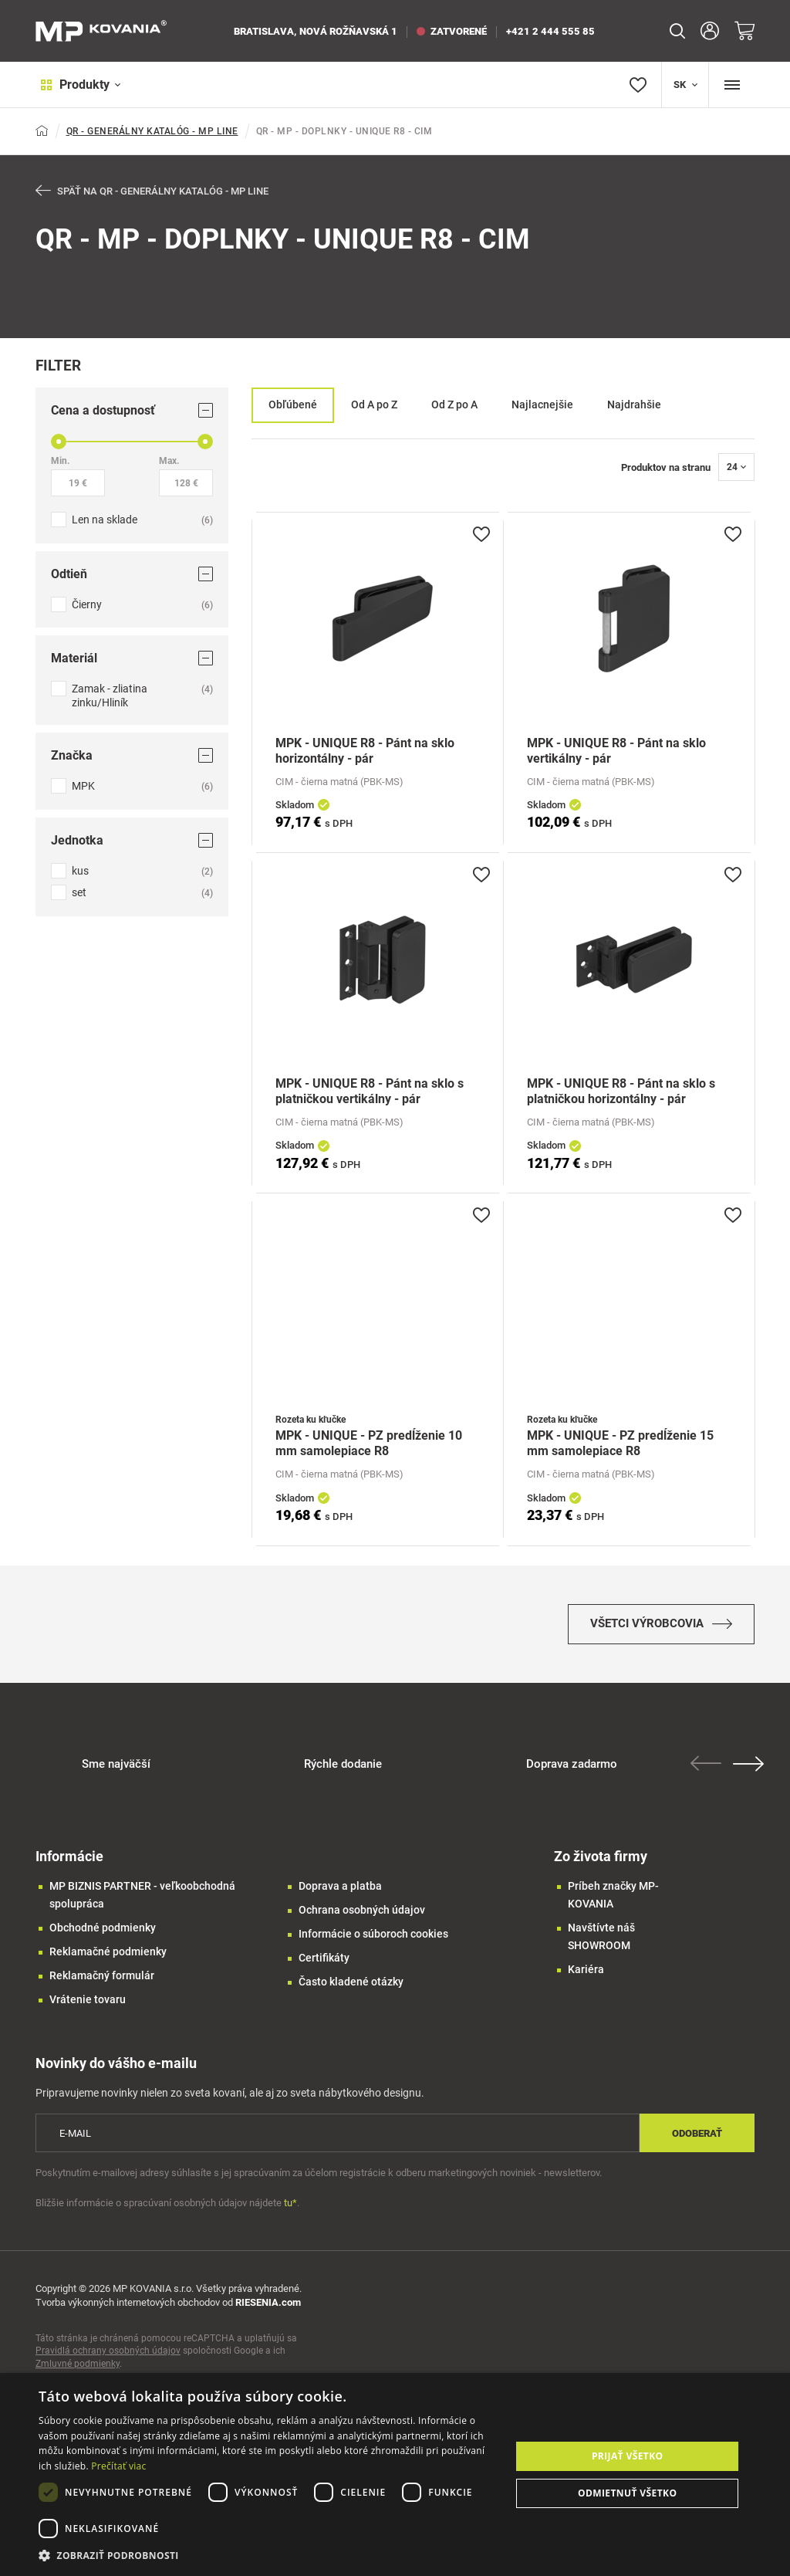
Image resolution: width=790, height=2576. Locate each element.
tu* (290, 2209)
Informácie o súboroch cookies (373, 1941)
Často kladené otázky (351, 1988)
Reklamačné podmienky (108, 1958)
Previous (708, 1770)
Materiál (132, 659)
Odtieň (132, 574)
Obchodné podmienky (102, 1934)
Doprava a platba (340, 1893)
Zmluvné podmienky (77, 2370)
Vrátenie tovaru (87, 2006)
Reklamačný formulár (101, 1982)
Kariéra (586, 1976)
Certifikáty (324, 1964)
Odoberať (697, 2140)
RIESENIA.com (268, 2309)
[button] (268, 2555)
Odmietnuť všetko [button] (627, 2493)
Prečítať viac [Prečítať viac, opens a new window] (118, 2466)
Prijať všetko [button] (627, 2456)
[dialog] (395, 2474)
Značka (132, 756)
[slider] (58, 442)
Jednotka (132, 841)
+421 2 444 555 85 (550, 31)
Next (750, 1770)
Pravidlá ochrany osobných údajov (108, 2357)
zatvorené (452, 31)
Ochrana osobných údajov (362, 1917)
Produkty (76, 84)
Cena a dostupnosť (132, 411)
